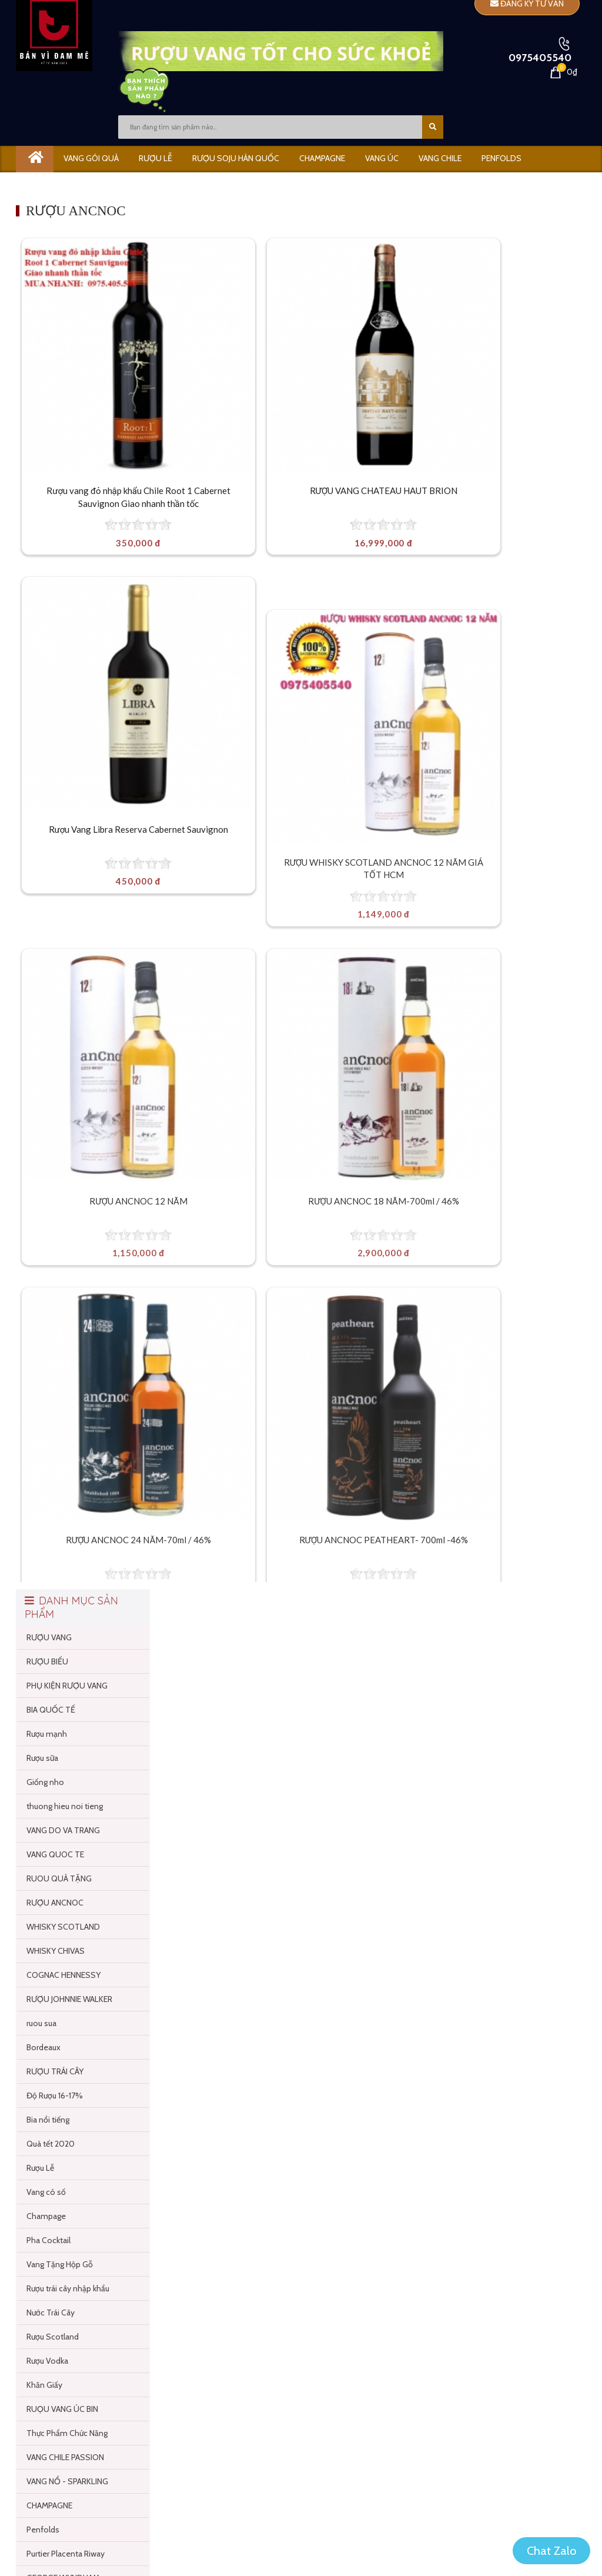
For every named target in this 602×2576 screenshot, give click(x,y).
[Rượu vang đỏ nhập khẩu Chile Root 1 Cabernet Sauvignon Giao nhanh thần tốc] (109, 368)
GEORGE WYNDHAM (62, 2059)
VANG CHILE (440, 158)
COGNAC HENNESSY (63, 1456)
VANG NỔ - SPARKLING (67, 1963)
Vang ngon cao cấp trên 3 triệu (79, 2108)
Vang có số (46, 1674)
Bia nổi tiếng (47, 1601)
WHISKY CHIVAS (55, 1432)
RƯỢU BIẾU (47, 1143)
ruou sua (41, 1505)
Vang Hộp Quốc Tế (59, 2156)
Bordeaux (43, 1529)
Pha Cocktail (48, 1722)
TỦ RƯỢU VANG (55, 2228)
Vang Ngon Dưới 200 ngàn (73, 2132)
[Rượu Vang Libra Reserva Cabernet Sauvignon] (479, 368)
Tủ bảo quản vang (101, 183)
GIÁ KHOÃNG (183, 183)
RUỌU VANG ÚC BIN (62, 1891)
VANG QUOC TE (55, 1336)
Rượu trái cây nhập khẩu (67, 1770)
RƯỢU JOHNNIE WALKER (69, 1481)
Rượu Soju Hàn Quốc (235, 158)
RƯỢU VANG (49, 1119)
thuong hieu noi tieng (64, 1288)
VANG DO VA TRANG (63, 1312)
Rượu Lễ (40, 1649)
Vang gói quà (91, 158)
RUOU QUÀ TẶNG (59, 1360)
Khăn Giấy (44, 1866)
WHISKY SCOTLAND (63, 1408)
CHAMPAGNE (322, 158)
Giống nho (45, 1264)
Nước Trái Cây (50, 1794)
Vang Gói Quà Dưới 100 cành (77, 2083)
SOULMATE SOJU (57, 2204)
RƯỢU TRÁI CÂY (54, 1553)
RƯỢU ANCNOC (54, 1384)
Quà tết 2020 (50, 1625)
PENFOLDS (501, 158)
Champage (46, 1698)
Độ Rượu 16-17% (54, 1577)
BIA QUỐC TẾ (50, 1191)
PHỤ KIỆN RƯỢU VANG (67, 1167)
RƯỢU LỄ (155, 158)
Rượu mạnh (46, 1215)
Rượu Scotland (52, 1818)
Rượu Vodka (47, 1842)
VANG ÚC (382, 158)
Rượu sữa (42, 1239)
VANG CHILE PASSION (65, 1939)
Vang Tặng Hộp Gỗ (59, 1746)
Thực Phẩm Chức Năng (67, 1915)
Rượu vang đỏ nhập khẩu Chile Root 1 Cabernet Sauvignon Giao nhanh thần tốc (108, 484)
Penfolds (42, 2011)
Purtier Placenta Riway (65, 2035)
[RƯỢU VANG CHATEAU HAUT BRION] (294, 368)
